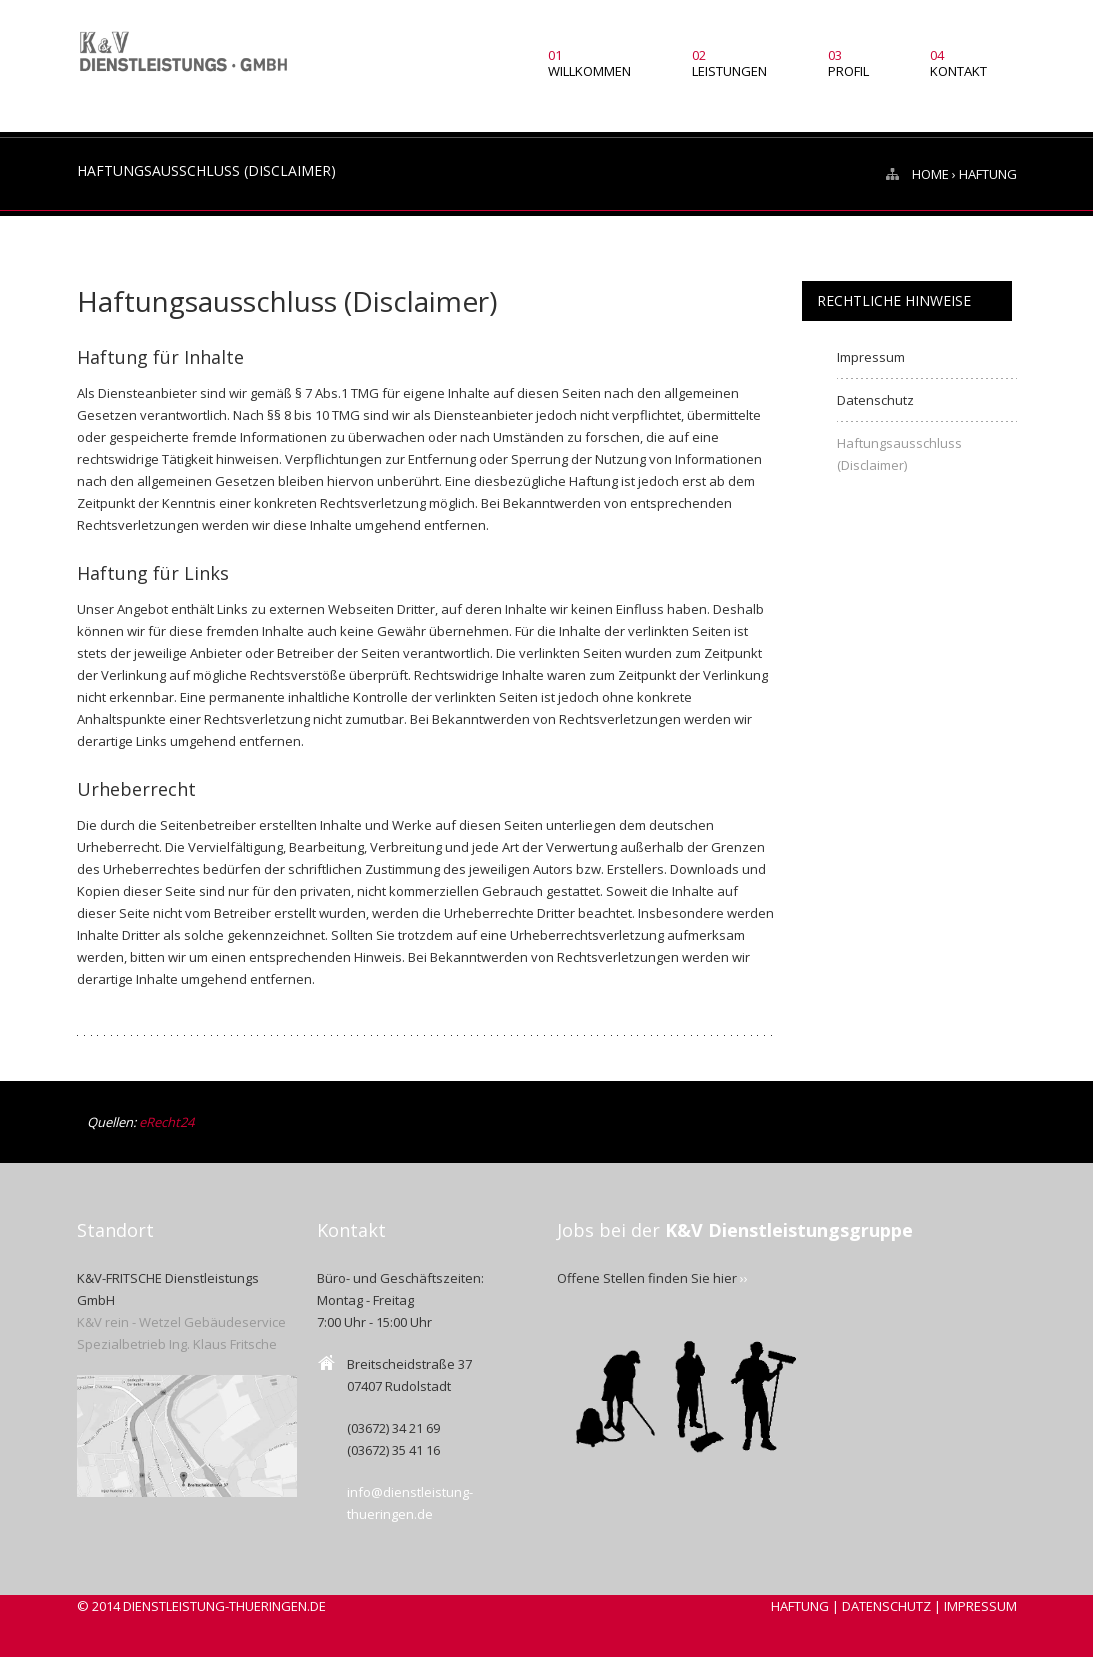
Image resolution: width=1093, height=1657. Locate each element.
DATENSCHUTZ (886, 1606)
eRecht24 (166, 1122)
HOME (930, 174)
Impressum (871, 357)
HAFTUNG (800, 1606)
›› (744, 1278)
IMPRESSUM (980, 1606)
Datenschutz (875, 400)
